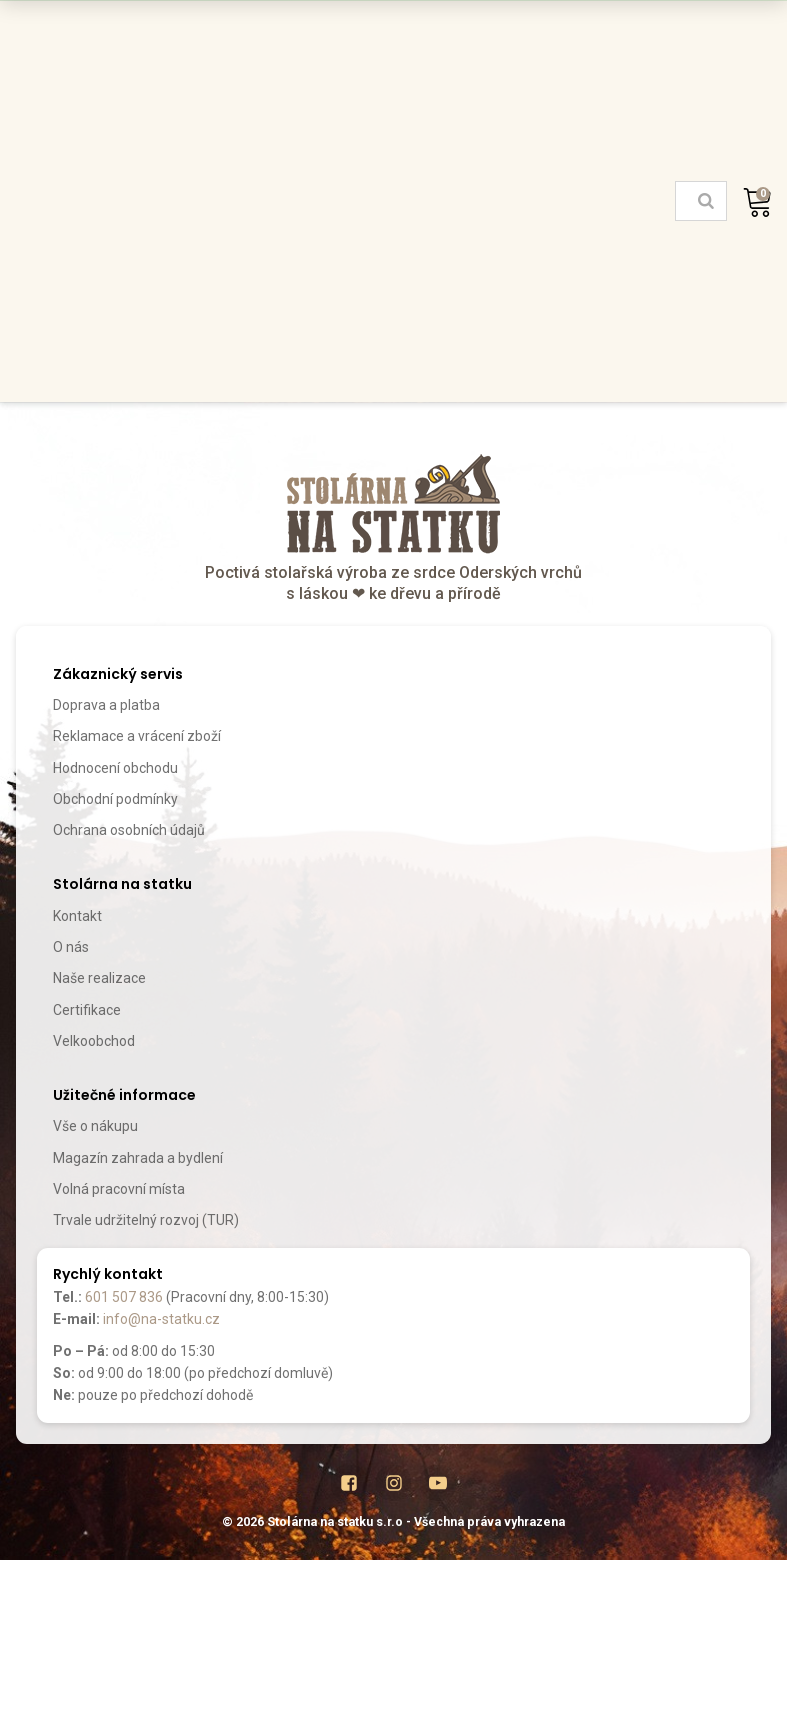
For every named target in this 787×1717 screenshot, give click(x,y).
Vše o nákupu (95, 1126)
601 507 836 (124, 1297)
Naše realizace (99, 978)
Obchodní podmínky (115, 799)
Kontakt (77, 916)
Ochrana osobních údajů (129, 830)
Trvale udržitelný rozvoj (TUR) (146, 1220)
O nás (71, 947)
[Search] (706, 201)
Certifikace (87, 1010)
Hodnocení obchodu (115, 768)
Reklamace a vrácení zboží (137, 736)
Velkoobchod (94, 1041)
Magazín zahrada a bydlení (138, 1158)
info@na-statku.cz (161, 1319)
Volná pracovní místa (119, 1189)
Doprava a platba (106, 705)
